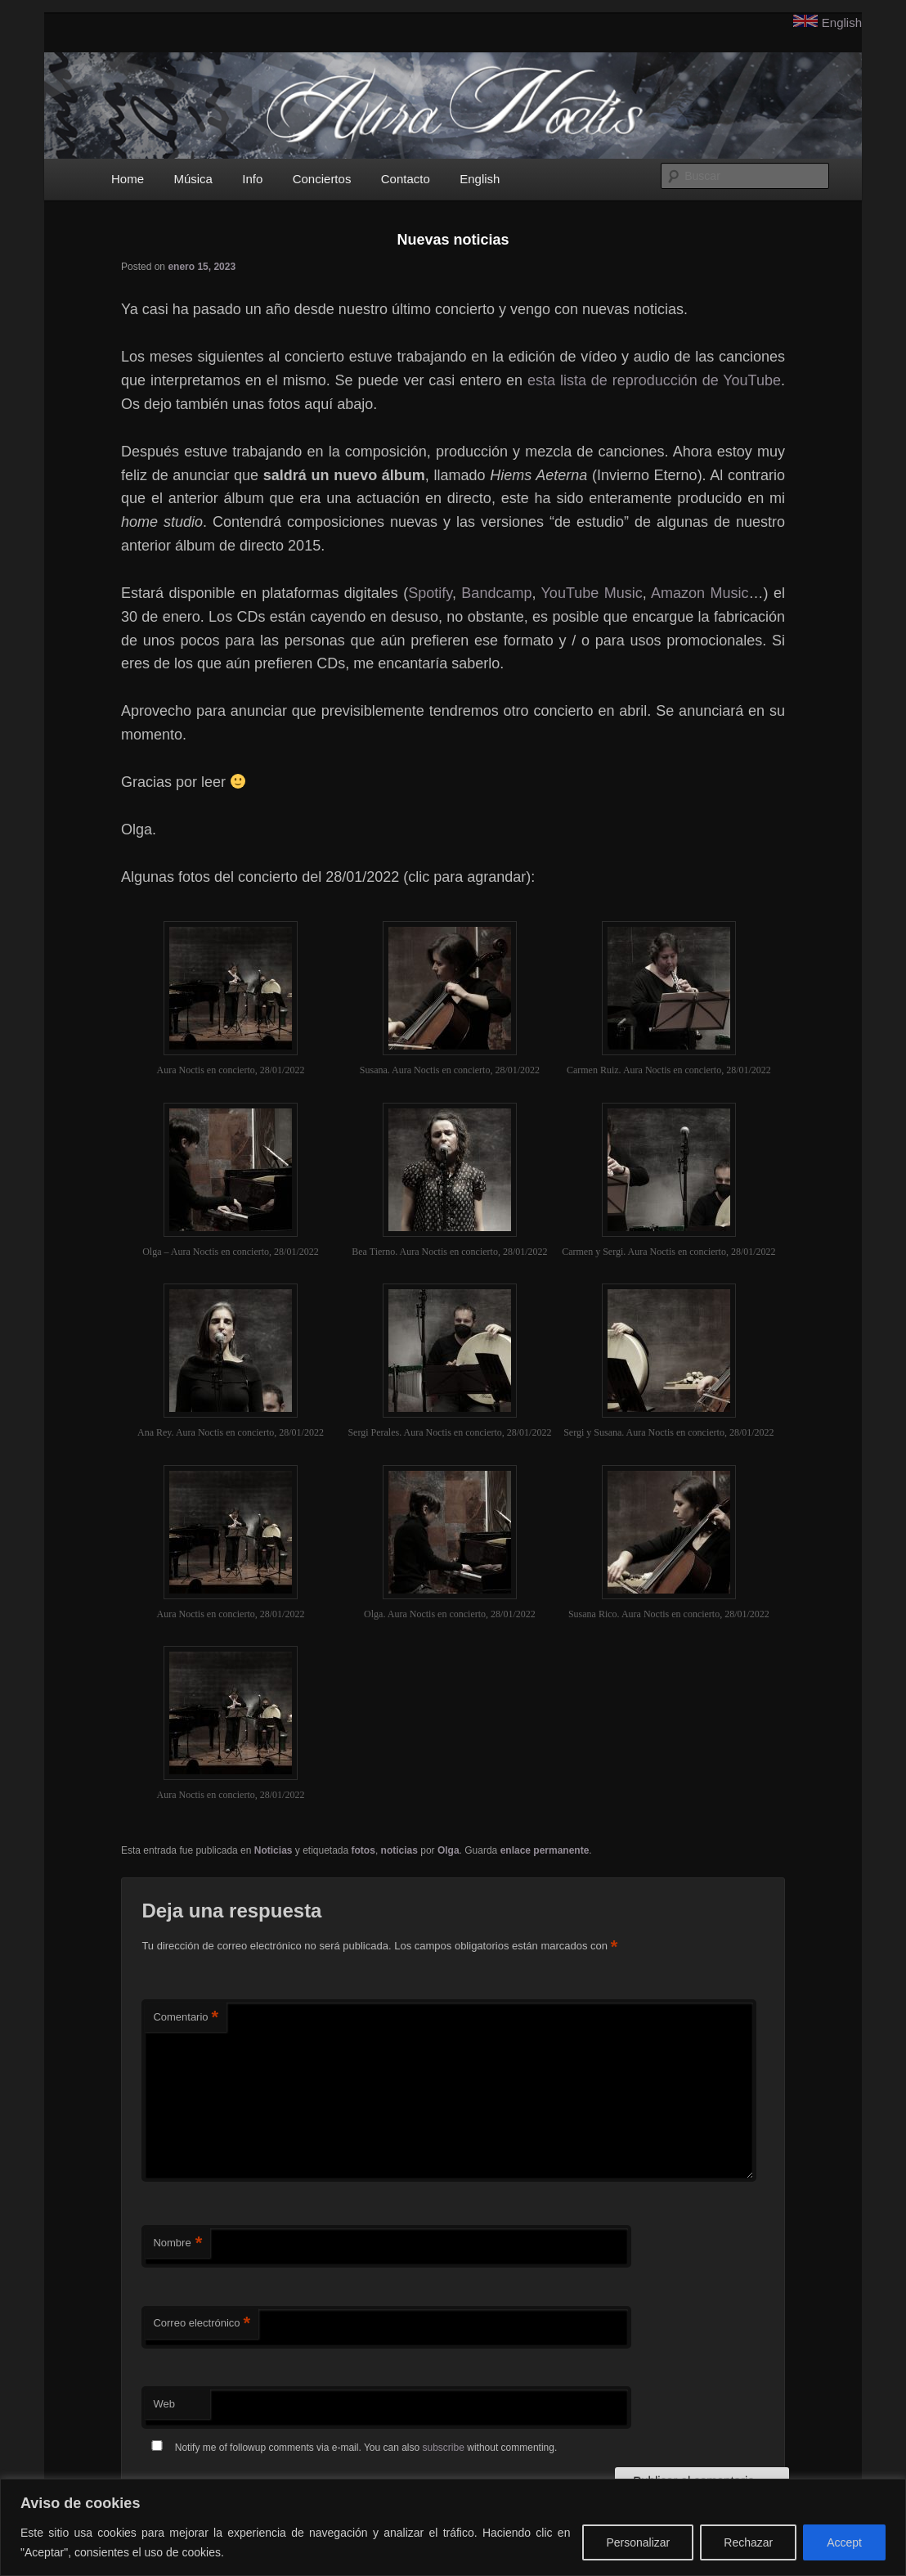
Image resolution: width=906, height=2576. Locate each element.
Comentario (185, 2018)
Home (127, 179)
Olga (448, 1850)
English (842, 22)
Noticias (273, 1850)
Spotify (430, 593)
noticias (399, 1850)
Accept (844, 2542)
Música (193, 179)
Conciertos (322, 179)
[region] (453, 2527)
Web (164, 2404)
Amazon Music (699, 593)
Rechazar (748, 2542)
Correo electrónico (201, 2323)
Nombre (177, 2243)
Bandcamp (496, 593)
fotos (363, 1850)
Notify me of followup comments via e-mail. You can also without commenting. (351, 2447)
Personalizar (638, 2542)
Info (252, 179)
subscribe (443, 2447)
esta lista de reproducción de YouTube (654, 380)
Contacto (405, 179)
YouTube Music (592, 593)
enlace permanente (545, 1850)
